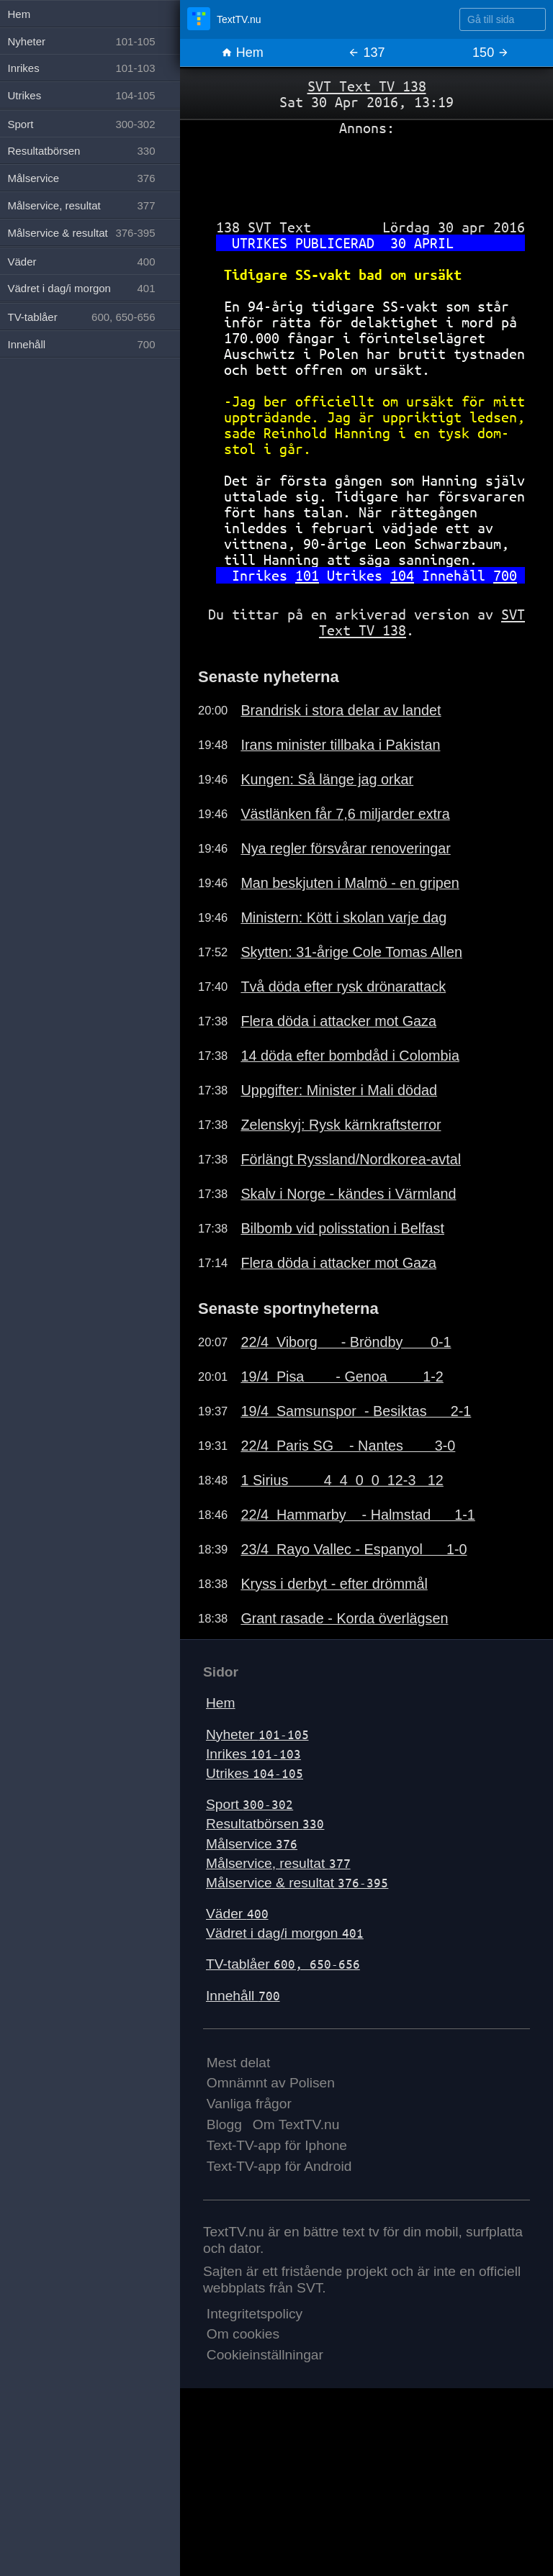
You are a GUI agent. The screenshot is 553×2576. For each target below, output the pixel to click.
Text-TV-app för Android (279, 2166)
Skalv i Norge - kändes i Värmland (348, 1194)
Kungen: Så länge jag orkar (326, 779)
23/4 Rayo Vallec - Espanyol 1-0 (353, 1549)
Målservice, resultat (278, 1863)
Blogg (224, 2124)
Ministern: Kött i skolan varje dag (343, 917)
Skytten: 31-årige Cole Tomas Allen (351, 952)
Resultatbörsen (265, 1823)
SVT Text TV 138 (366, 86)
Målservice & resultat (297, 1882)
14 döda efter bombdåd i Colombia (349, 1055)
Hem (242, 52)
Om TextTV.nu (296, 2124)
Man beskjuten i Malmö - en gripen (349, 883)
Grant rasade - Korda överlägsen (344, 1618)
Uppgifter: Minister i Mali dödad (338, 1090)
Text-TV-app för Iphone (277, 2145)
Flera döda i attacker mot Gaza (338, 1021)
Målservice (251, 1843)
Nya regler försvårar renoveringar (345, 848)
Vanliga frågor (249, 2103)
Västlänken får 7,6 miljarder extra (344, 814)
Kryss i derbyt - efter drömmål (333, 1584)
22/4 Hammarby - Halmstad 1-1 (357, 1515)
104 (402, 575)
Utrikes (254, 1773)
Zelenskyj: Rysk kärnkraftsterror (340, 1125)
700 (505, 575)
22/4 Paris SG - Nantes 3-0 (347, 1445)
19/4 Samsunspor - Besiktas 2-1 (355, 1411)
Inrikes (253, 1753)
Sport (249, 1804)
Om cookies (243, 2333)
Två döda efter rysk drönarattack (343, 986)
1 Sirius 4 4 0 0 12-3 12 (341, 1480)
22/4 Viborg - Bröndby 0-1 (345, 1342)
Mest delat (239, 2062)
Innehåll (243, 1995)
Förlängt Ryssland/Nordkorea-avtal (350, 1159)
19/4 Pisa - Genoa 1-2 (341, 1376)
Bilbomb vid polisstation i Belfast (342, 1228)
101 (307, 575)
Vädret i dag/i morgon (285, 1933)
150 (490, 52)
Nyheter (257, 1734)
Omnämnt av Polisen (271, 2082)
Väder (237, 1913)
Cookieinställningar (265, 2354)
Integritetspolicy (254, 2313)
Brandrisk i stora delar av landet (340, 710)
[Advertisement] (366, 172)
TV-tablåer (283, 1964)
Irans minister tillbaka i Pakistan (340, 745)
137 (366, 52)
